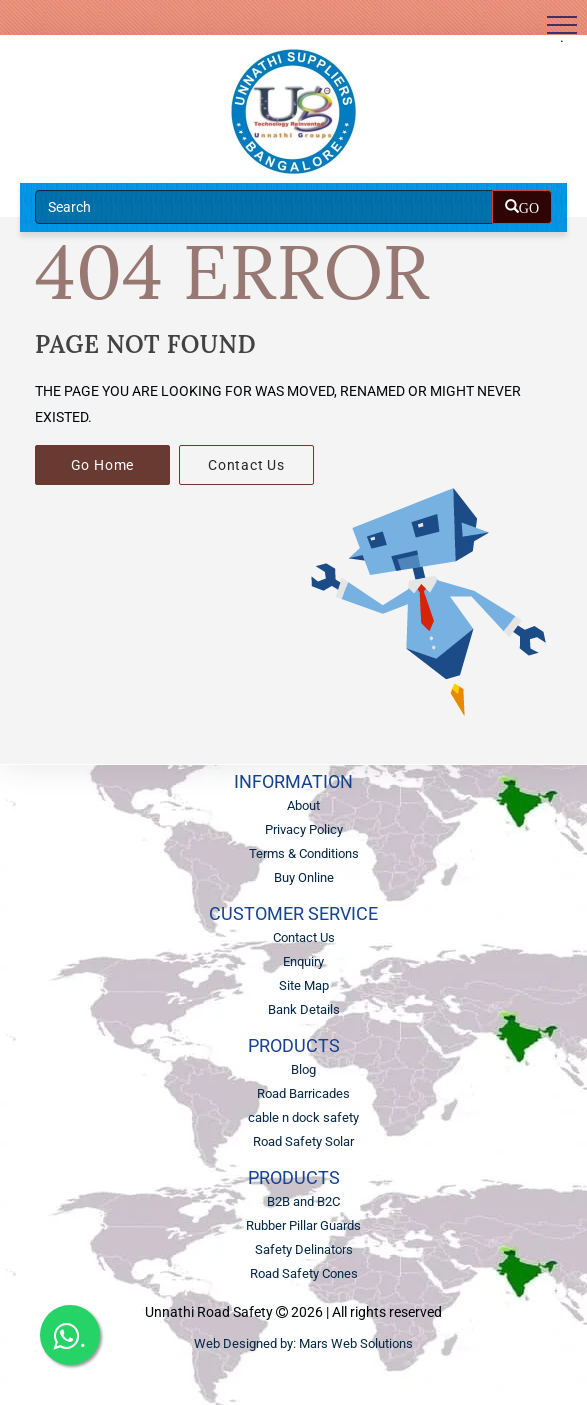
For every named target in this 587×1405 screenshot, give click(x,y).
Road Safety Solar (303, 1141)
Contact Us (246, 465)
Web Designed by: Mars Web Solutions (303, 1343)
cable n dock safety (303, 1117)
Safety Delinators (304, 1249)
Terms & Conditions (304, 853)
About (303, 805)
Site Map (304, 985)
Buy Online (304, 877)
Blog (303, 1069)
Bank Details (304, 1009)
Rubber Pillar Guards (303, 1225)
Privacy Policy (304, 829)
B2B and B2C (303, 1201)
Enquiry (303, 961)
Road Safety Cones (304, 1273)
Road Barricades (303, 1093)
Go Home (103, 465)
